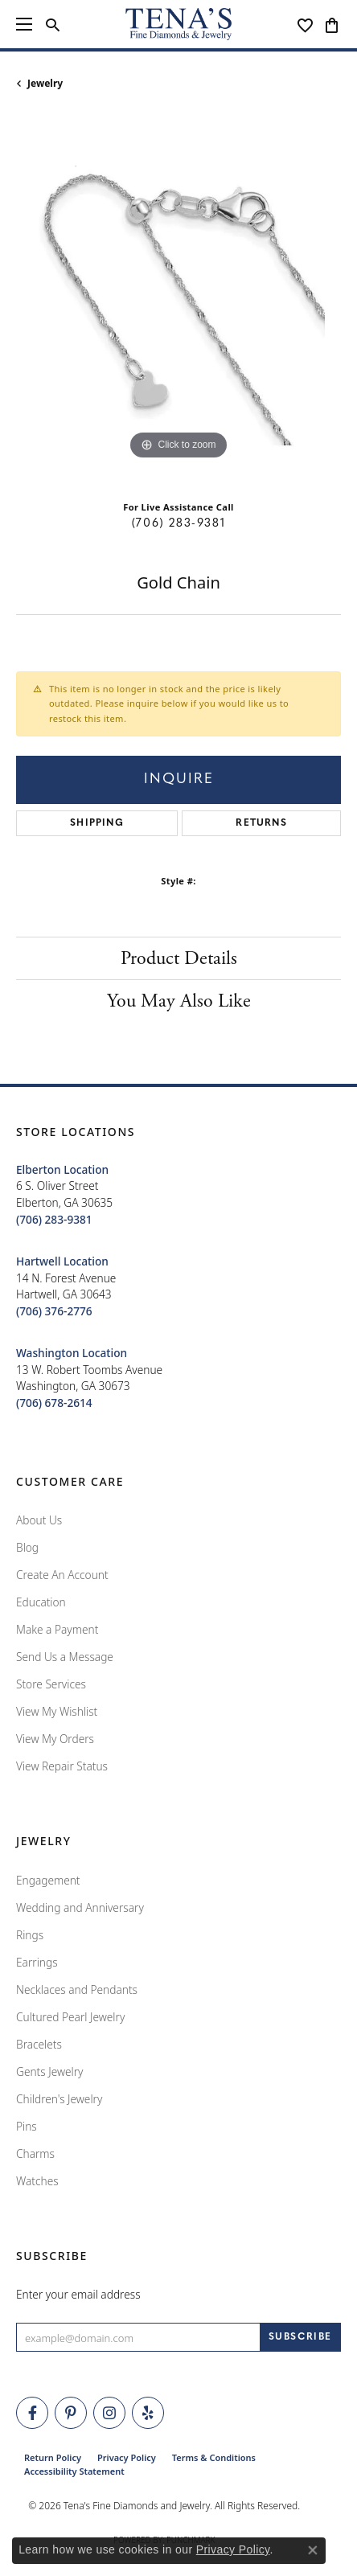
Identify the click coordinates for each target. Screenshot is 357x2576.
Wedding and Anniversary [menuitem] (80, 1907)
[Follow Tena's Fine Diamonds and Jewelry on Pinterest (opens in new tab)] (71, 2413)
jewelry (45, 83)
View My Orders (55, 1738)
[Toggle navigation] (24, 24)
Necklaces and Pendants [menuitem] (76, 1989)
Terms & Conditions (214, 2457)
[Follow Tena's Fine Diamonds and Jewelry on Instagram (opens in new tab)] (109, 2413)
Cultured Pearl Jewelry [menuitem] (70, 2016)
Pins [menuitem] (26, 2126)
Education (41, 1602)
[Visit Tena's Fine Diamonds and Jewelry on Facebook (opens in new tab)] (32, 2413)
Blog (27, 1547)
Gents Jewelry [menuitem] (49, 2071)
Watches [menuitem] (37, 2180)
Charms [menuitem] (35, 2153)
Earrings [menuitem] (37, 1962)
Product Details (179, 958)
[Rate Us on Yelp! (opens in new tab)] (148, 2413)
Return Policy (52, 2457)
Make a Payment (57, 1629)
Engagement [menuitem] (48, 1880)
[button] (52, 24)
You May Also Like (179, 1001)
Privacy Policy (126, 2457)
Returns (261, 823)
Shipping (97, 823)
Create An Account (62, 1574)
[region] (178, 301)
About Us (39, 1520)
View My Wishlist (56, 1711)
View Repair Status (62, 1766)
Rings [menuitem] (29, 1934)
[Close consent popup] (313, 2550)
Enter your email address (78, 2294)
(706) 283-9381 (178, 524)
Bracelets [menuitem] (39, 2044)
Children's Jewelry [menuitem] (59, 2098)
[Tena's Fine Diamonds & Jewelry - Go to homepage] (178, 24)
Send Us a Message (64, 1656)
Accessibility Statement (74, 2471)
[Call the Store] (54, 1219)
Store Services (51, 1684)
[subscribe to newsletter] (300, 2337)
